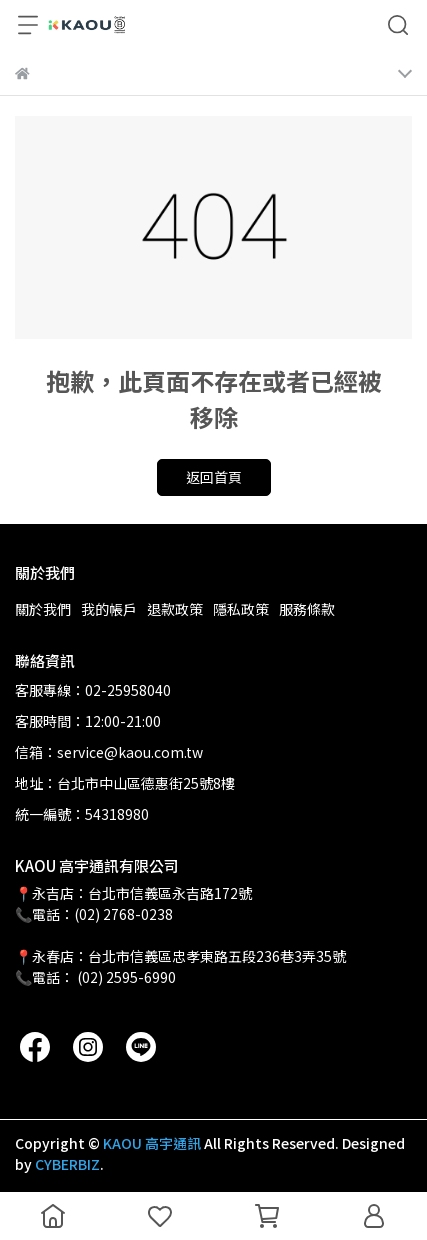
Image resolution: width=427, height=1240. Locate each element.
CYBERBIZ (67, 1164)
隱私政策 (241, 609)
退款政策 (175, 609)
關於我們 (43, 609)
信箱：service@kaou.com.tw (109, 752)
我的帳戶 (109, 609)
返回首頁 (214, 477)
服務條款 (307, 609)
